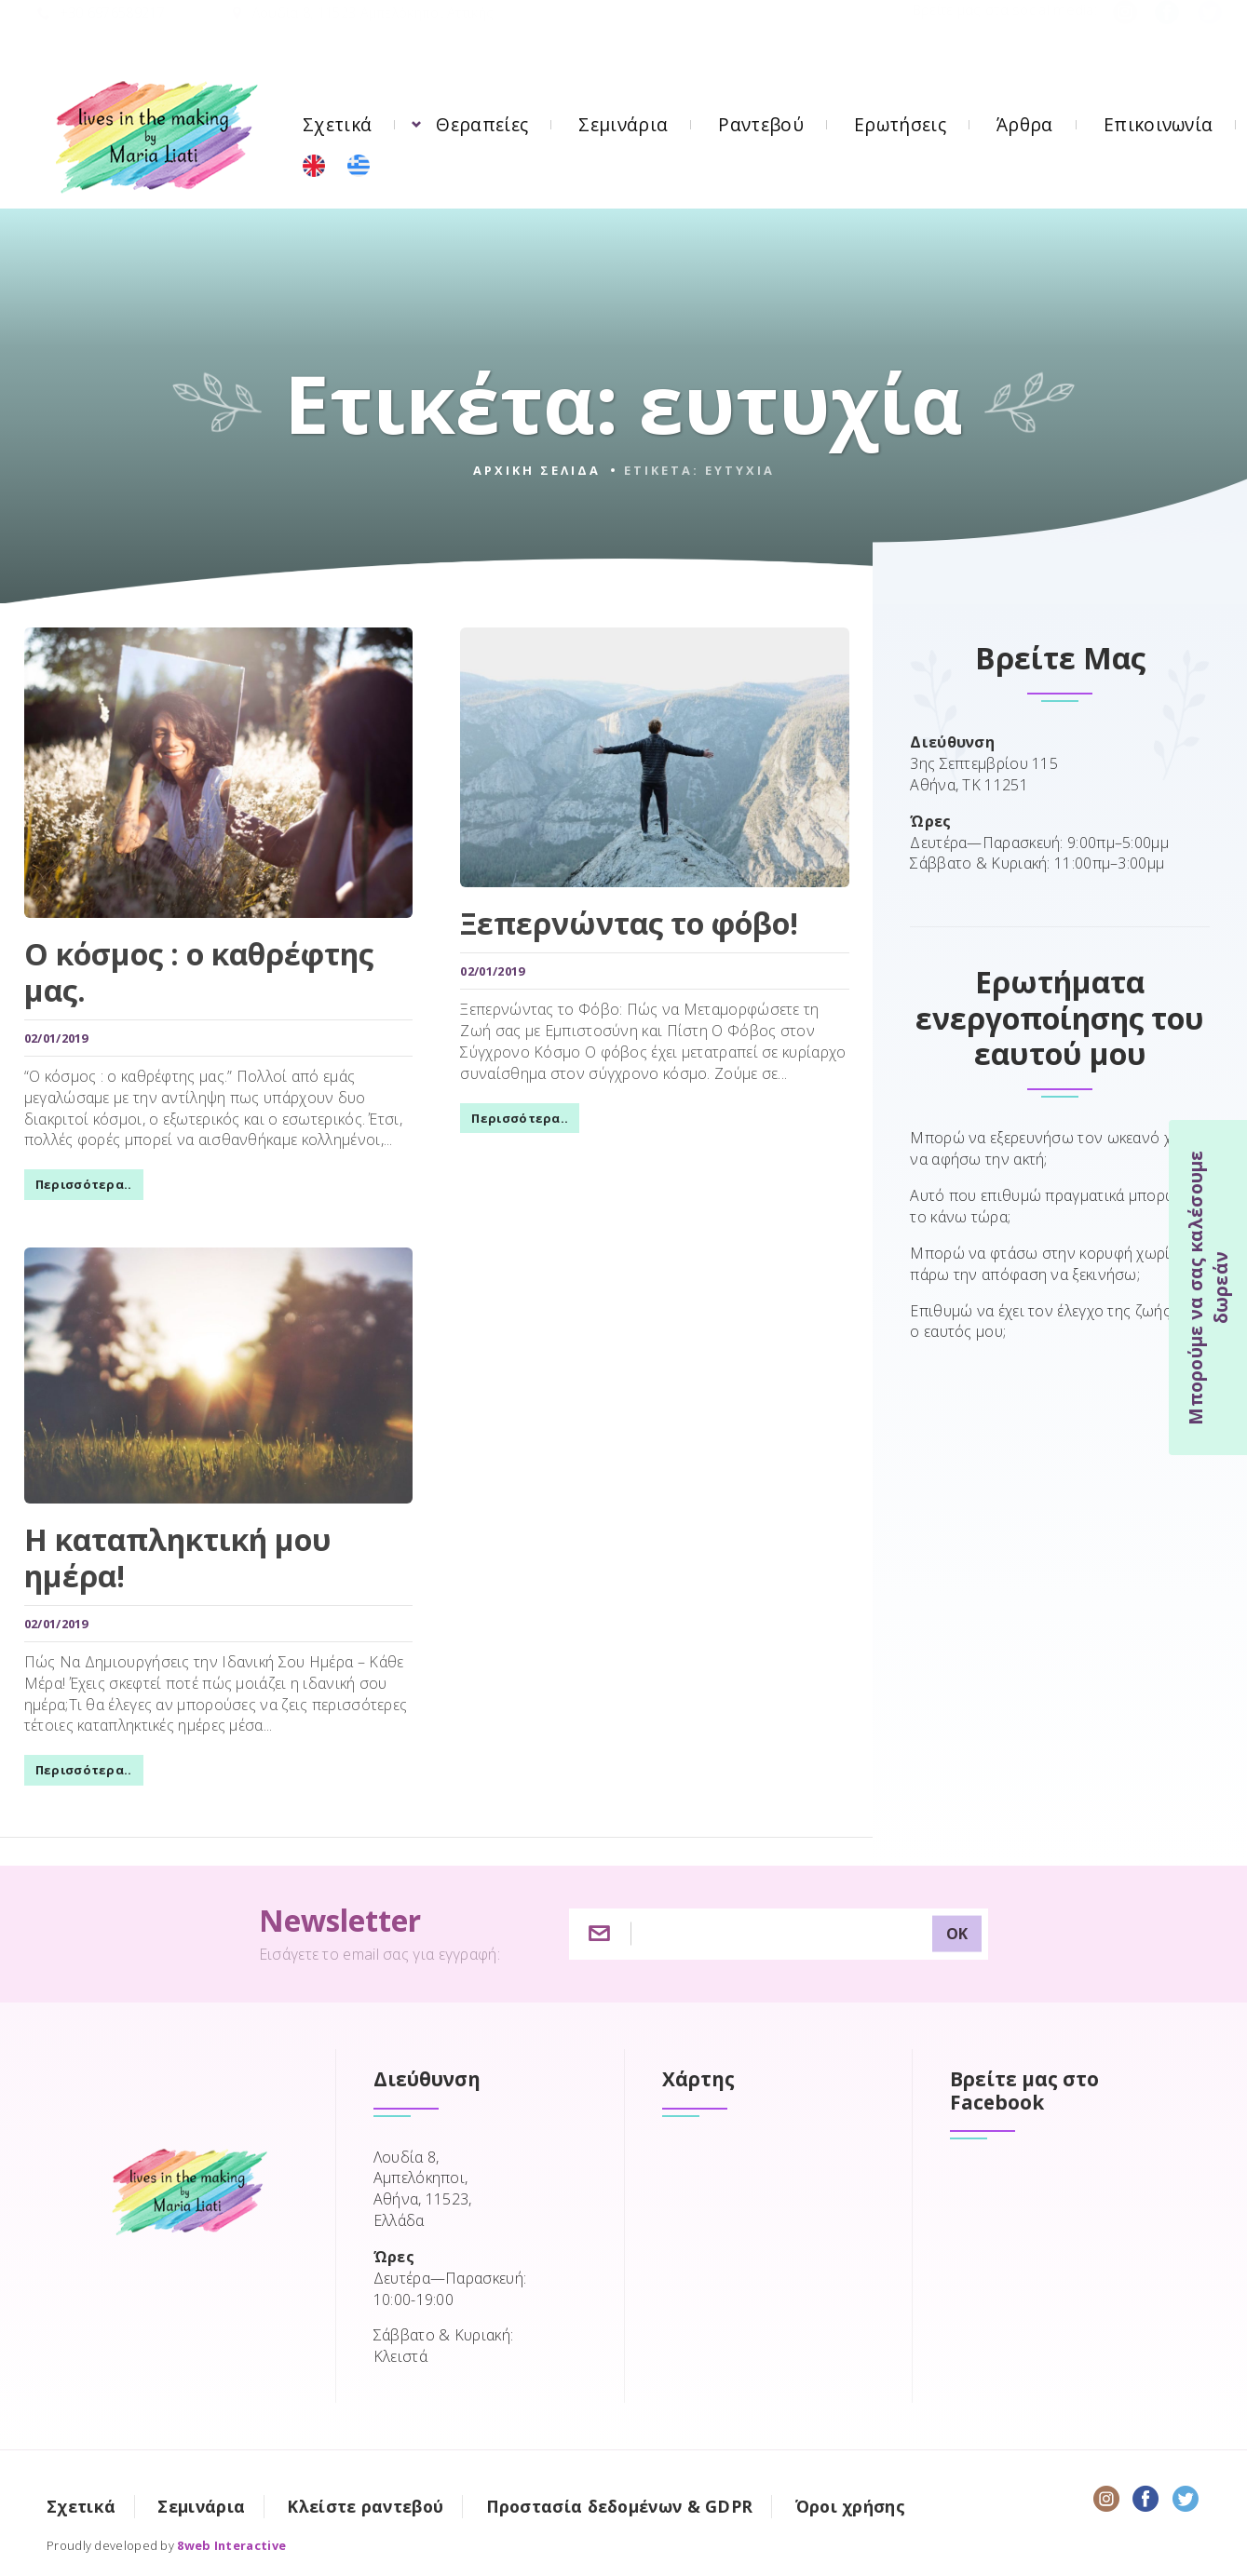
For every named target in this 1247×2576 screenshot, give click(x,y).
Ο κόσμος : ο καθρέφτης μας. (193, 974)
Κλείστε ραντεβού (365, 2500)
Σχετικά (337, 124)
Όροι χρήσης (850, 2500)
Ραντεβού (760, 124)
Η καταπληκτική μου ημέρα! (172, 1556)
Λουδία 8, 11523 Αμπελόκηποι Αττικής (373, 31)
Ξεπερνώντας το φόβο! (624, 925)
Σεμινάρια (623, 124)
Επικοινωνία (1158, 124)
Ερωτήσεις (900, 124)
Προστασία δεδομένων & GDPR (619, 2500)
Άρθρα (1024, 124)
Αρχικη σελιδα (537, 470)
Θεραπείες (482, 124)
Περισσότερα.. (78, 1187)
